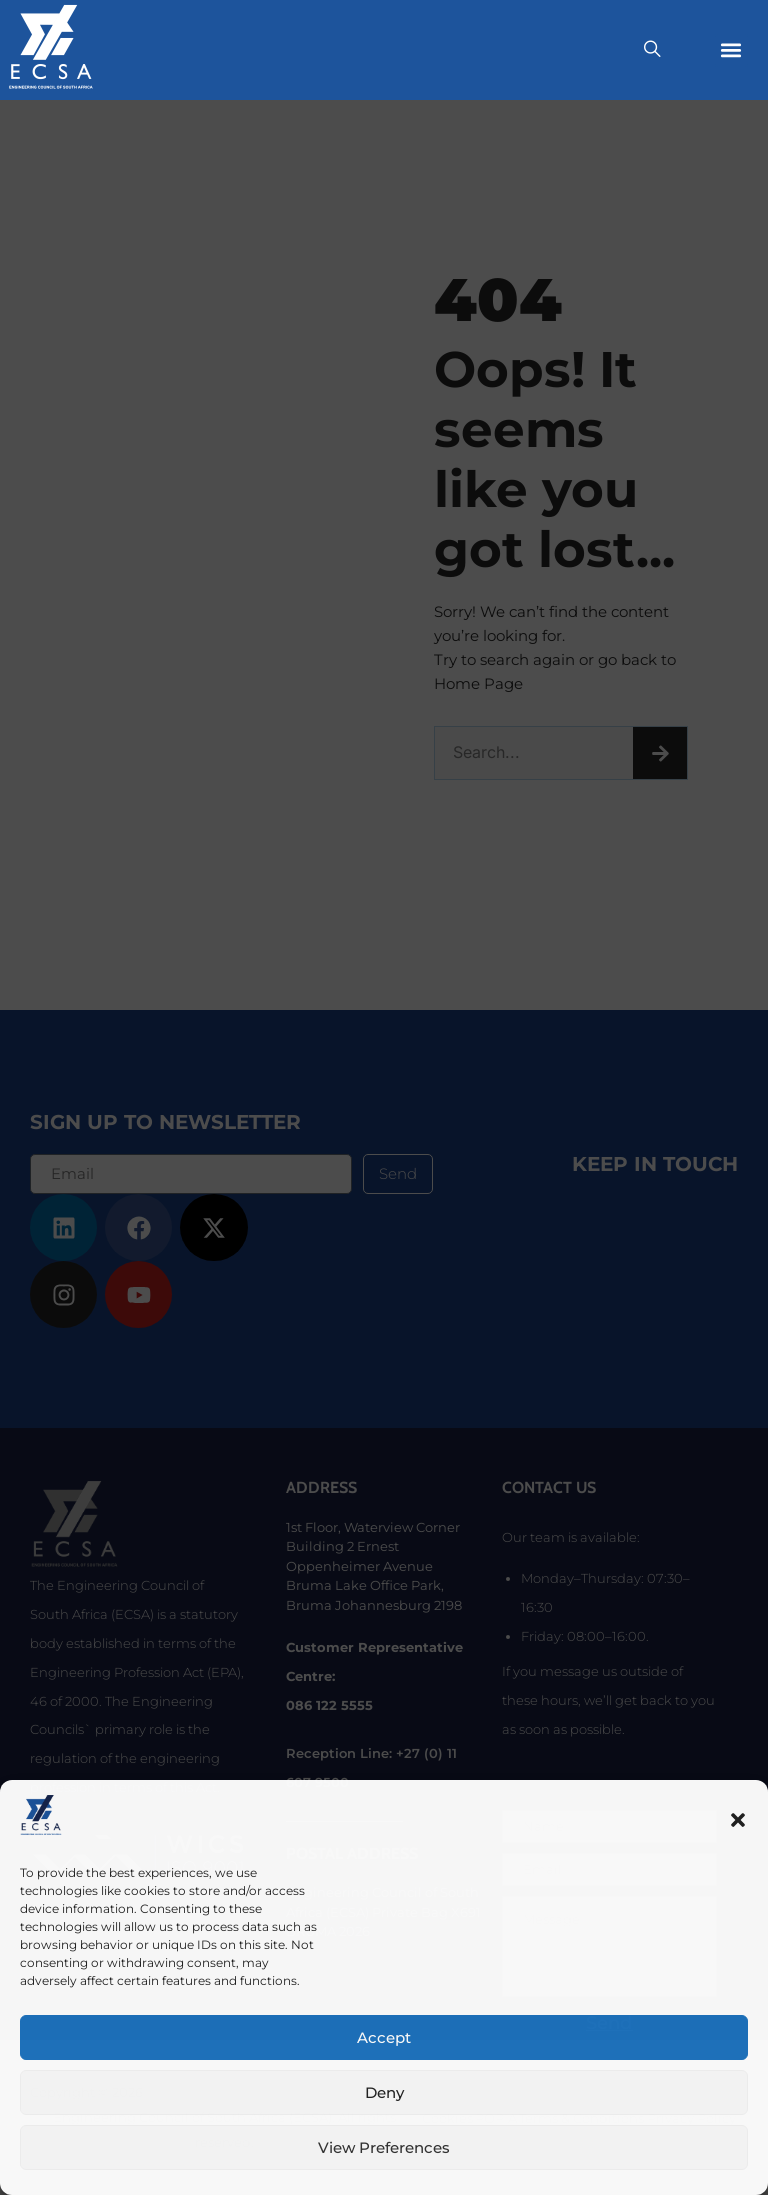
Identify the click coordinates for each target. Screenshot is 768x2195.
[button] (738, 1820)
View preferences (384, 2147)
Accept (384, 2037)
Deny (384, 2092)
